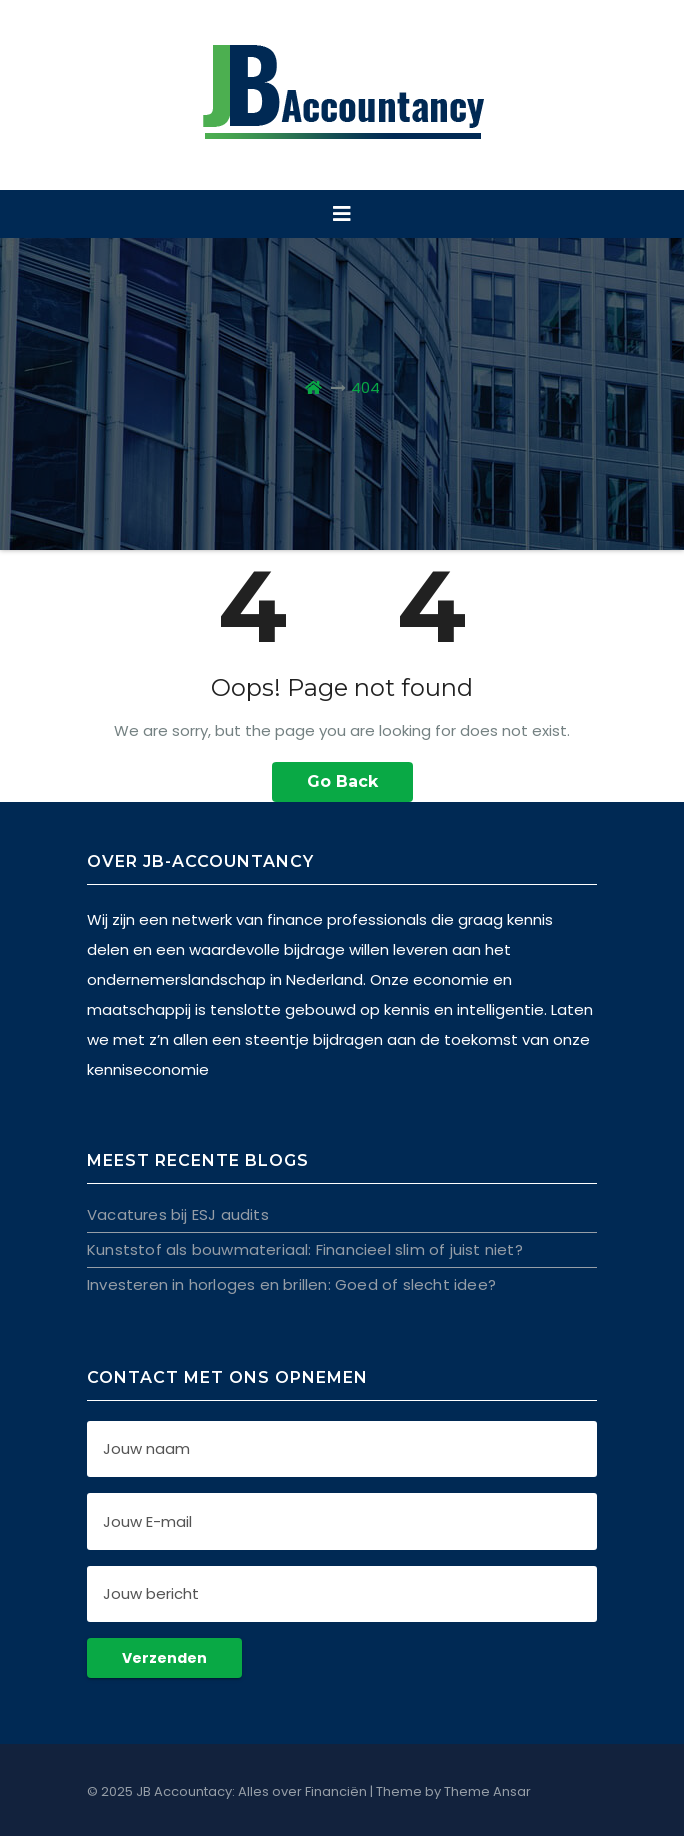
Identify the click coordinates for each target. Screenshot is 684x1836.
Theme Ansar (487, 1791)
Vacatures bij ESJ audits (178, 1214)
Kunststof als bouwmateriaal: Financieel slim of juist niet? (305, 1249)
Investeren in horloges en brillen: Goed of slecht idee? (291, 1284)
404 (365, 387)
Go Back (342, 781)
